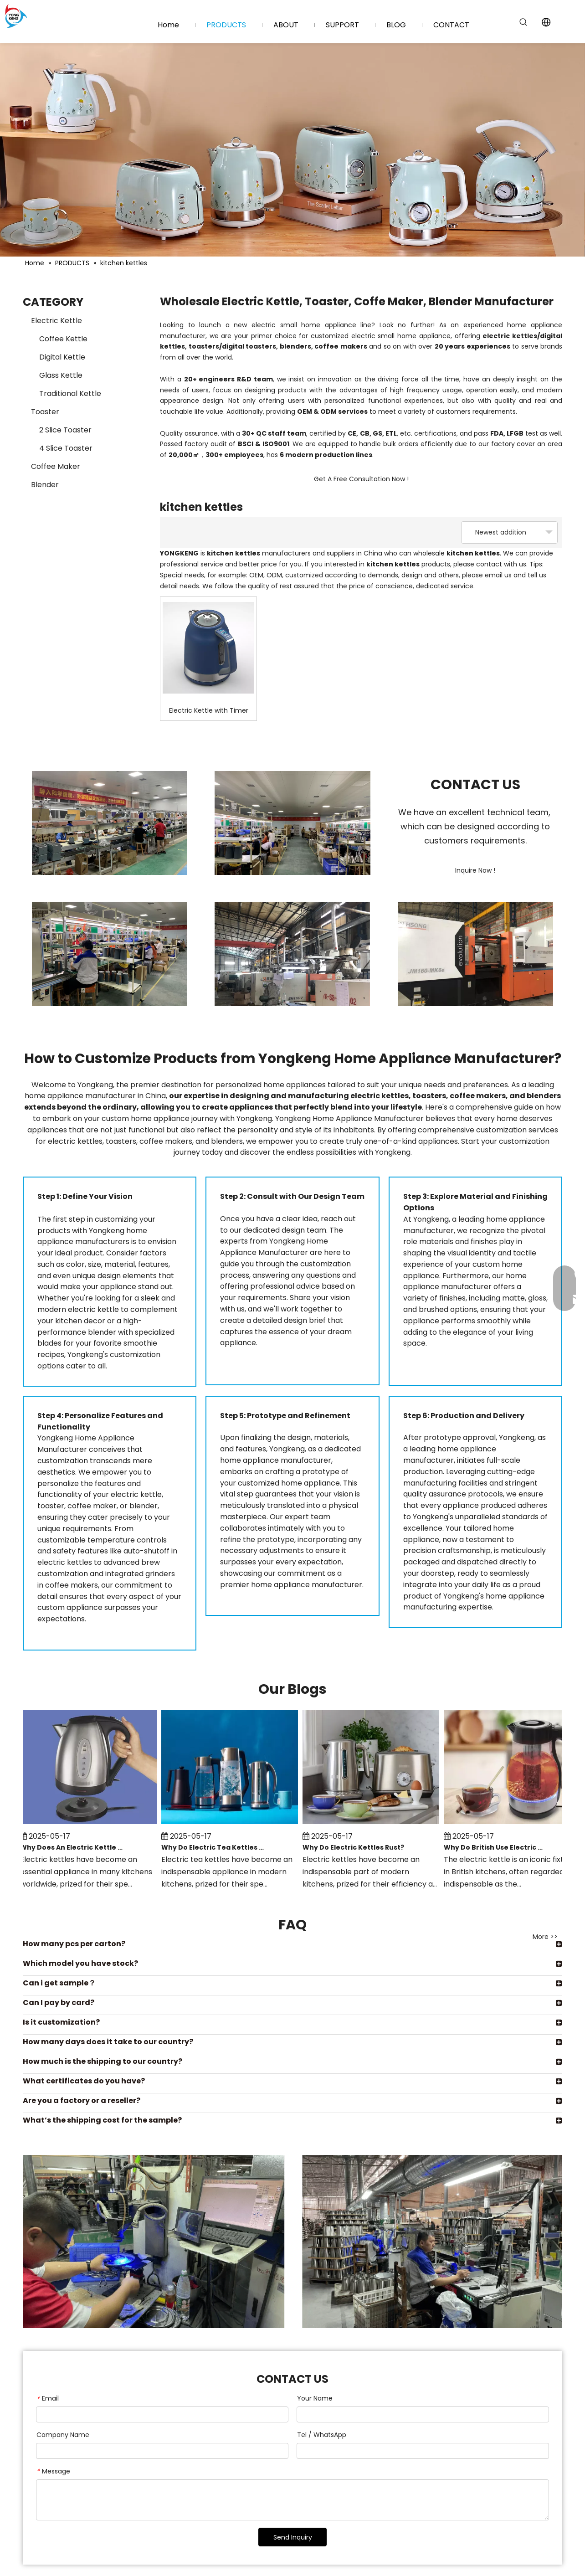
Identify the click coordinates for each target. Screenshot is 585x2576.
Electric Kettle (56, 320)
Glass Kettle (60, 375)
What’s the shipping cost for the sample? (102, 2120)
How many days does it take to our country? (108, 2041)
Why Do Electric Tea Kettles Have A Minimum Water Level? (214, 1847)
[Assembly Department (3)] (292, 823)
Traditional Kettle (70, 393)
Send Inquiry (292, 2537)
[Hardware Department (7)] (292, 2242)
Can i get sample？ (59, 1983)
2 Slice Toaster (65, 430)
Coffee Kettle (63, 339)
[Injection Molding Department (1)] (475, 954)
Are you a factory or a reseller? (81, 2100)
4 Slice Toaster (65, 448)
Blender (45, 484)
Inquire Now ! (475, 870)
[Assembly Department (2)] (109, 823)
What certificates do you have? (84, 2081)
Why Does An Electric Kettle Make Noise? (73, 1847)
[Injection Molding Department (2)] (292, 954)
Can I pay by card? (58, 2002)
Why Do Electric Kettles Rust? (355, 1847)
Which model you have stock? (80, 1963)
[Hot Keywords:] (523, 22)
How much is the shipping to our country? (102, 2061)
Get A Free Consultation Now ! (361, 478)
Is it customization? (61, 2022)
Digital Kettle (62, 357)
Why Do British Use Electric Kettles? (497, 1847)
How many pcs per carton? (74, 1943)
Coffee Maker (55, 466)
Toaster (45, 411)
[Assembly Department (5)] (109, 954)
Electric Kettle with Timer (208, 710)
